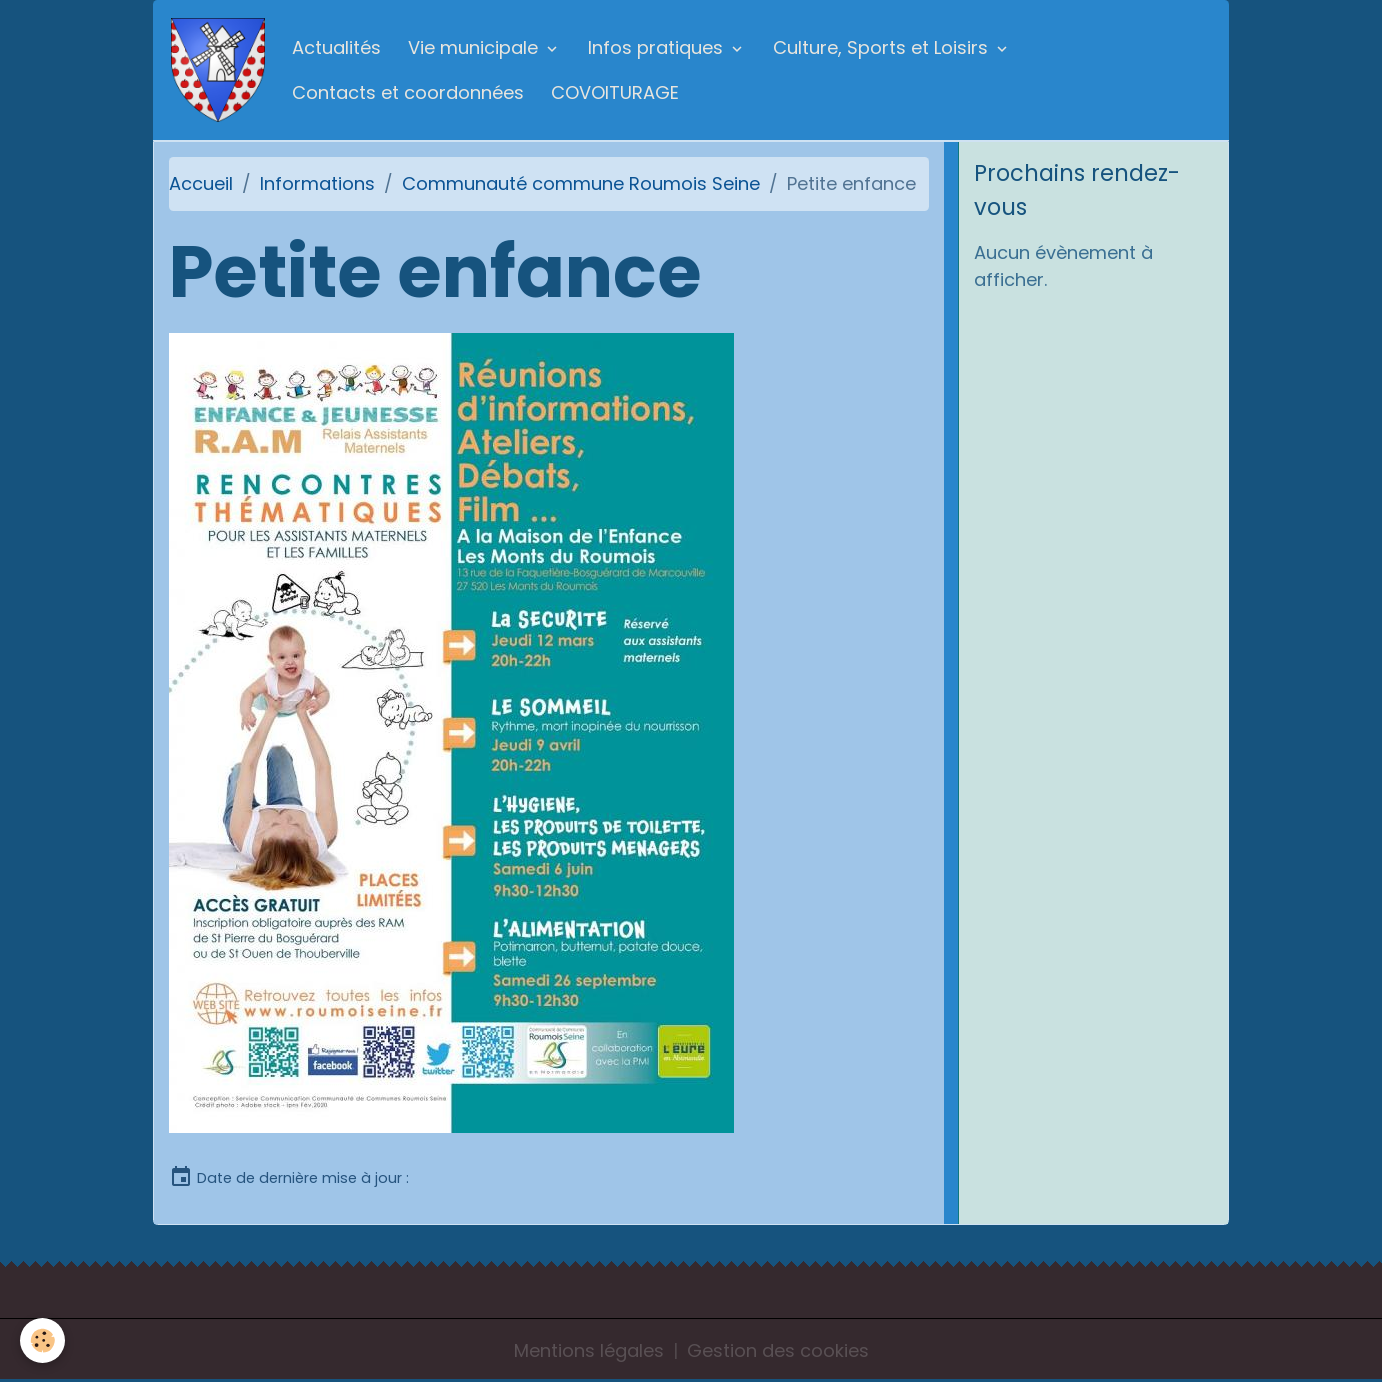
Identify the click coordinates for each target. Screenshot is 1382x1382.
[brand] (218, 70)
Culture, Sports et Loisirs (883, 47)
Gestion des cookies (778, 1350)
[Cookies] (42, 1340)
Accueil (201, 183)
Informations (317, 183)
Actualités (336, 47)
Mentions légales (589, 1350)
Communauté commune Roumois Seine (581, 183)
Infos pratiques (658, 47)
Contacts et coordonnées (408, 92)
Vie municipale (475, 47)
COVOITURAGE (615, 92)
